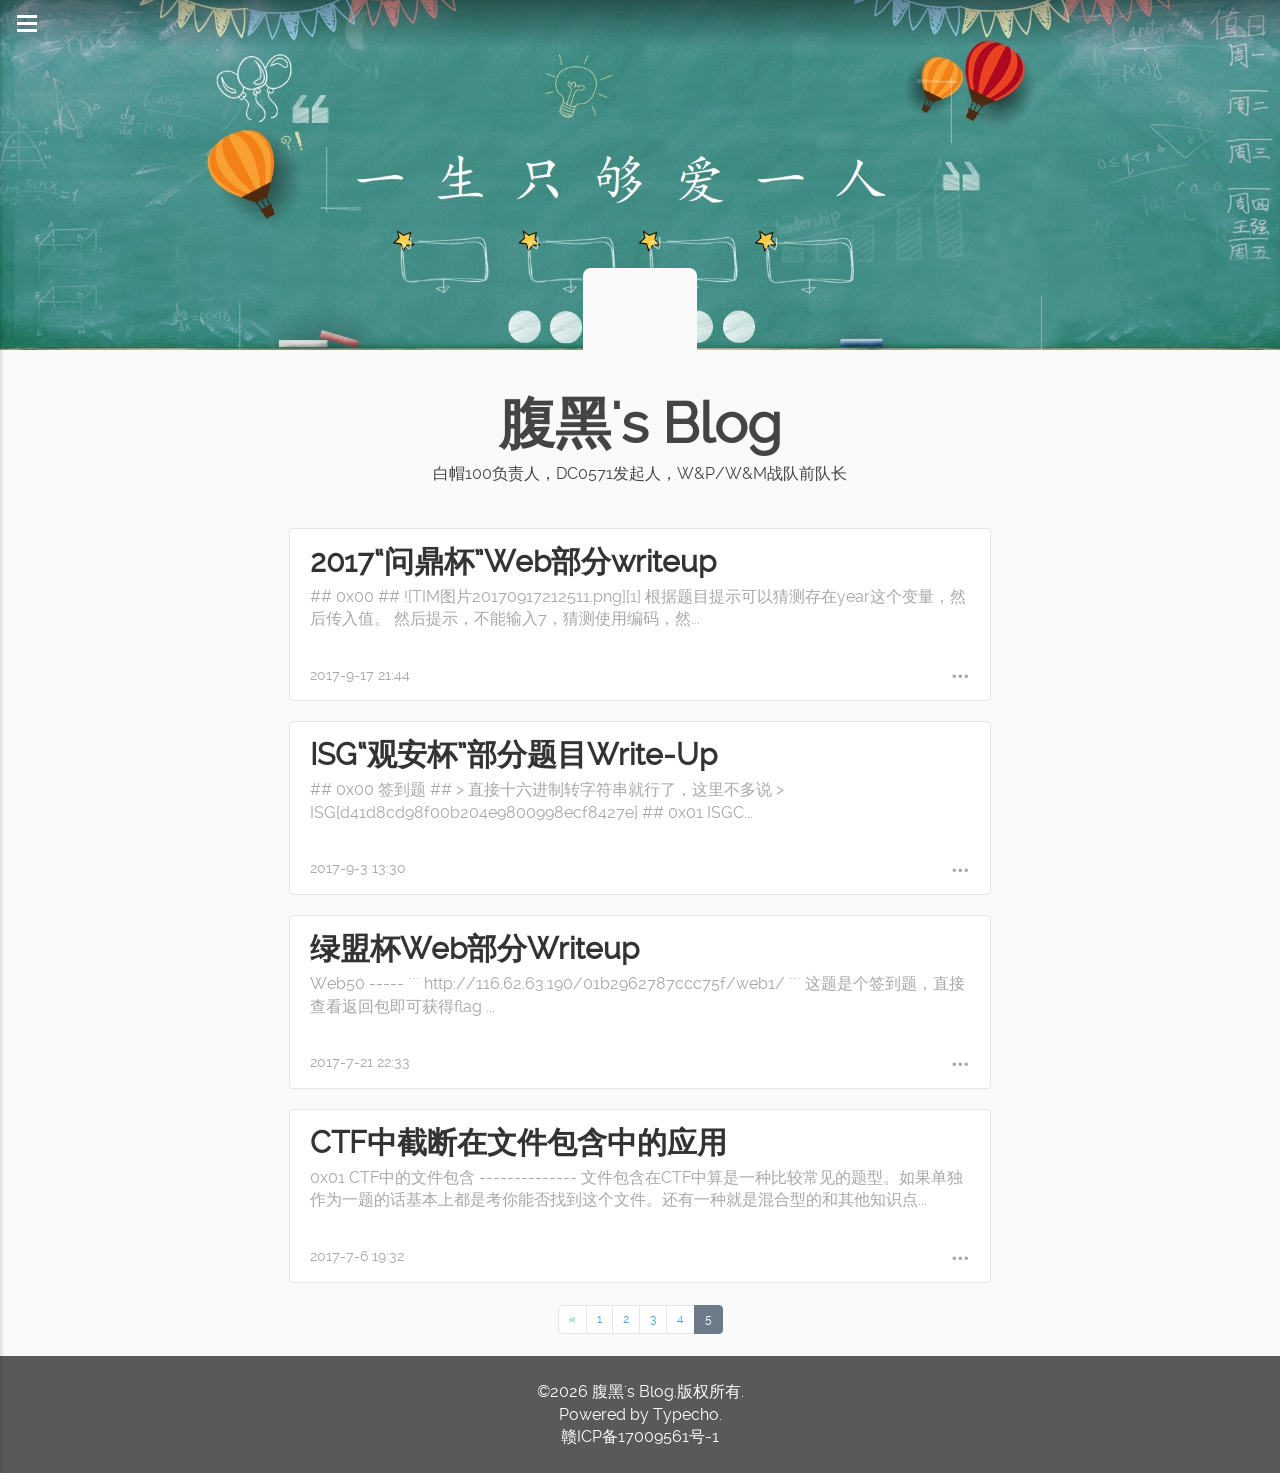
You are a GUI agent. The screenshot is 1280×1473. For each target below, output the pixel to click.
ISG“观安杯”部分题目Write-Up (513, 754)
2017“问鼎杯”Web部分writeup (513, 561)
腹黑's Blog (640, 424)
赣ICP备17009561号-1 (640, 1436)
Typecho (686, 1414)
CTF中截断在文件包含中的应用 (518, 1142)
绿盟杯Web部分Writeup (474, 948)
